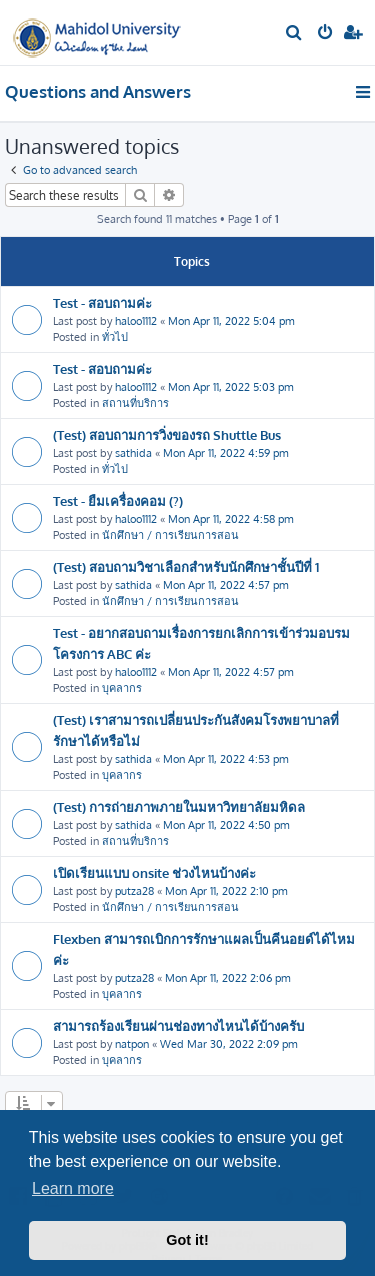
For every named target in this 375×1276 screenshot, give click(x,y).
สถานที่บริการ (135, 403)
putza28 (134, 891)
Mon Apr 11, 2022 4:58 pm (231, 519)
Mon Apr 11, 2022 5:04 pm (231, 321)
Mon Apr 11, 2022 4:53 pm (226, 759)
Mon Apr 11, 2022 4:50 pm (226, 825)
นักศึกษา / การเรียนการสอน (170, 535)
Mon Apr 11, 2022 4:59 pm (226, 453)
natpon (132, 1044)
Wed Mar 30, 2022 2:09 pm (229, 1044)
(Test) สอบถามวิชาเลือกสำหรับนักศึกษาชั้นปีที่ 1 (186, 566)
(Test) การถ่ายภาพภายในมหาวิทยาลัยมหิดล (179, 806)
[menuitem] (294, 34)
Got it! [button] (187, 1240)
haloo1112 (136, 321)
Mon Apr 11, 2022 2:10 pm (226, 891)
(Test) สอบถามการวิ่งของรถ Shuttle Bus (167, 434)
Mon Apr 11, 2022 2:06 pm (228, 978)
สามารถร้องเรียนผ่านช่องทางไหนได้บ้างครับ (178, 1025)
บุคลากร (122, 688)
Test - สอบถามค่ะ (102, 302)
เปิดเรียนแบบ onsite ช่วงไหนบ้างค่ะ (154, 872)
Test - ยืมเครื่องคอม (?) (118, 500)
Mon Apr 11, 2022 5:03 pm (231, 387)
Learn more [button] (73, 1188)
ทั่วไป (115, 337)
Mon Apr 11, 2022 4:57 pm (226, 585)
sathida (133, 453)
